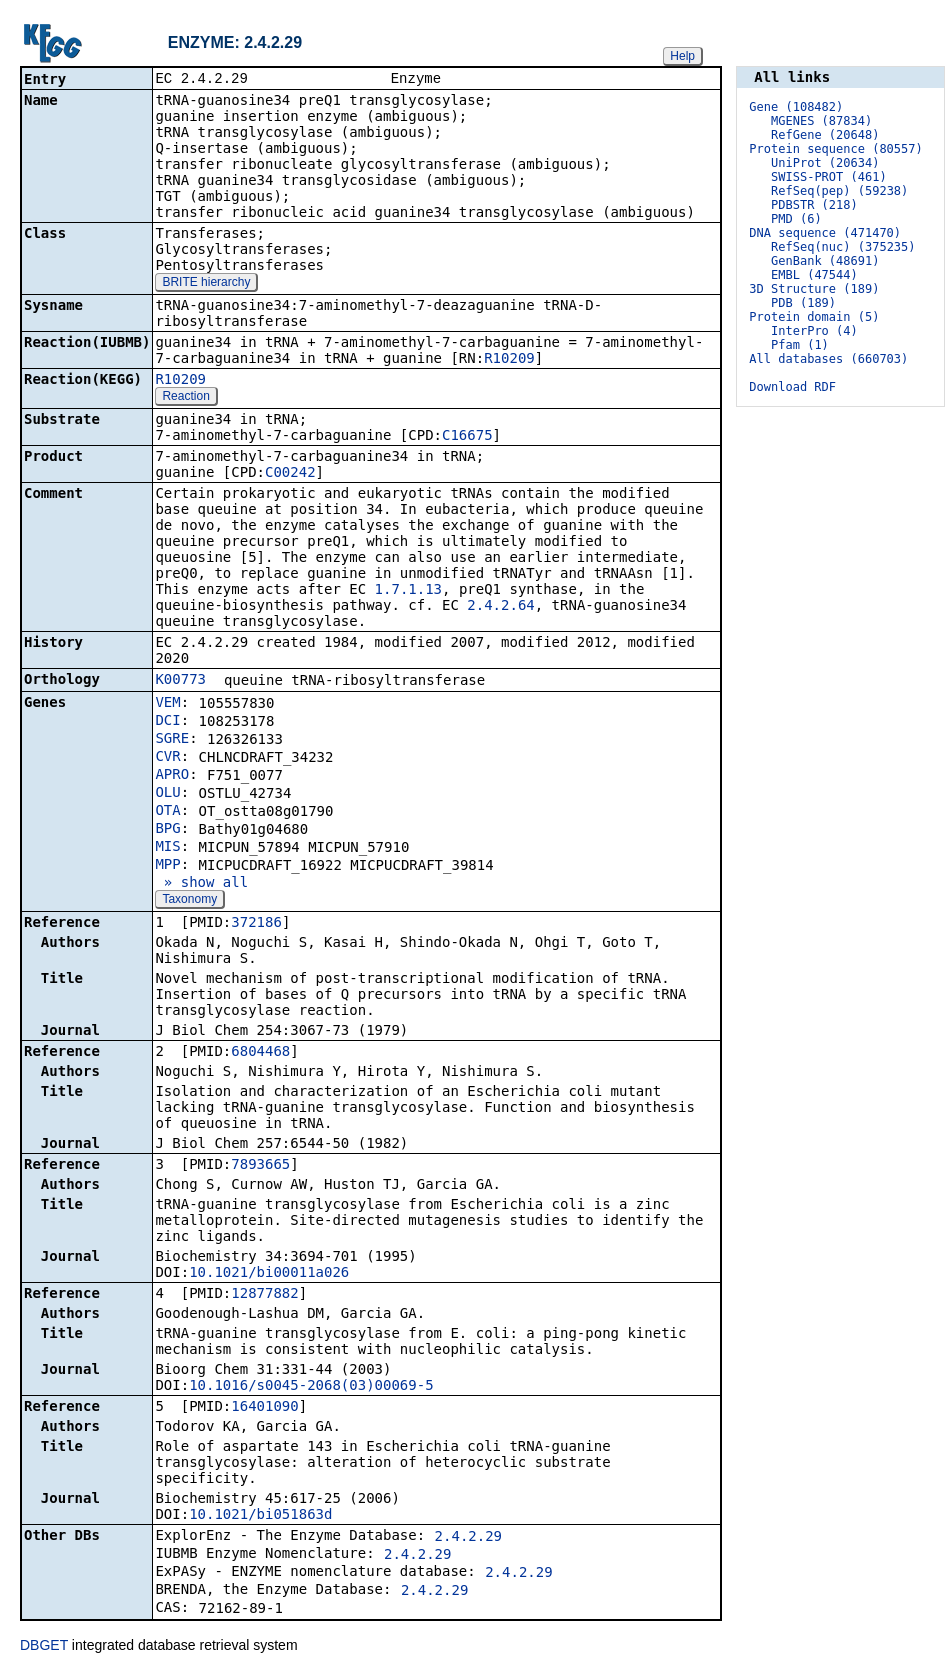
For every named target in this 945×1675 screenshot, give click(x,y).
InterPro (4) (814, 331)
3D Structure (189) (814, 289)
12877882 (264, 1295)
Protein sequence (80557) (835, 149)
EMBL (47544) (814, 275)
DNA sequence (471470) (825, 233)
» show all (201, 884)
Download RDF (792, 387)
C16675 (467, 437)
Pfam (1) (800, 345)
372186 (256, 924)
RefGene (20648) (825, 135)
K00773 (180, 681)
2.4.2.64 (500, 607)
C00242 (290, 474)
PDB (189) (803, 303)
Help (682, 56)
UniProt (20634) (825, 163)
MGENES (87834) (821, 121)
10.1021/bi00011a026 (269, 1274)
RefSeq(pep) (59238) (839, 191)
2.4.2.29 (468, 1538)
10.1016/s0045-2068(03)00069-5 (311, 1387)
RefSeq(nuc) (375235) (843, 247)
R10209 (509, 360)
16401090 (264, 1408)
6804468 (260, 1053)
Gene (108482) (796, 107)
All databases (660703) (828, 359)
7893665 (260, 1166)
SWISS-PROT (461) (829, 177)
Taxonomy (189, 901)
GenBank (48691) (825, 261)
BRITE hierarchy (206, 284)
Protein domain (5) (814, 317)
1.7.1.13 (408, 591)
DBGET (44, 1647)
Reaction (185, 398)
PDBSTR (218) (814, 205)
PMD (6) (796, 219)
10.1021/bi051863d (260, 1516)
